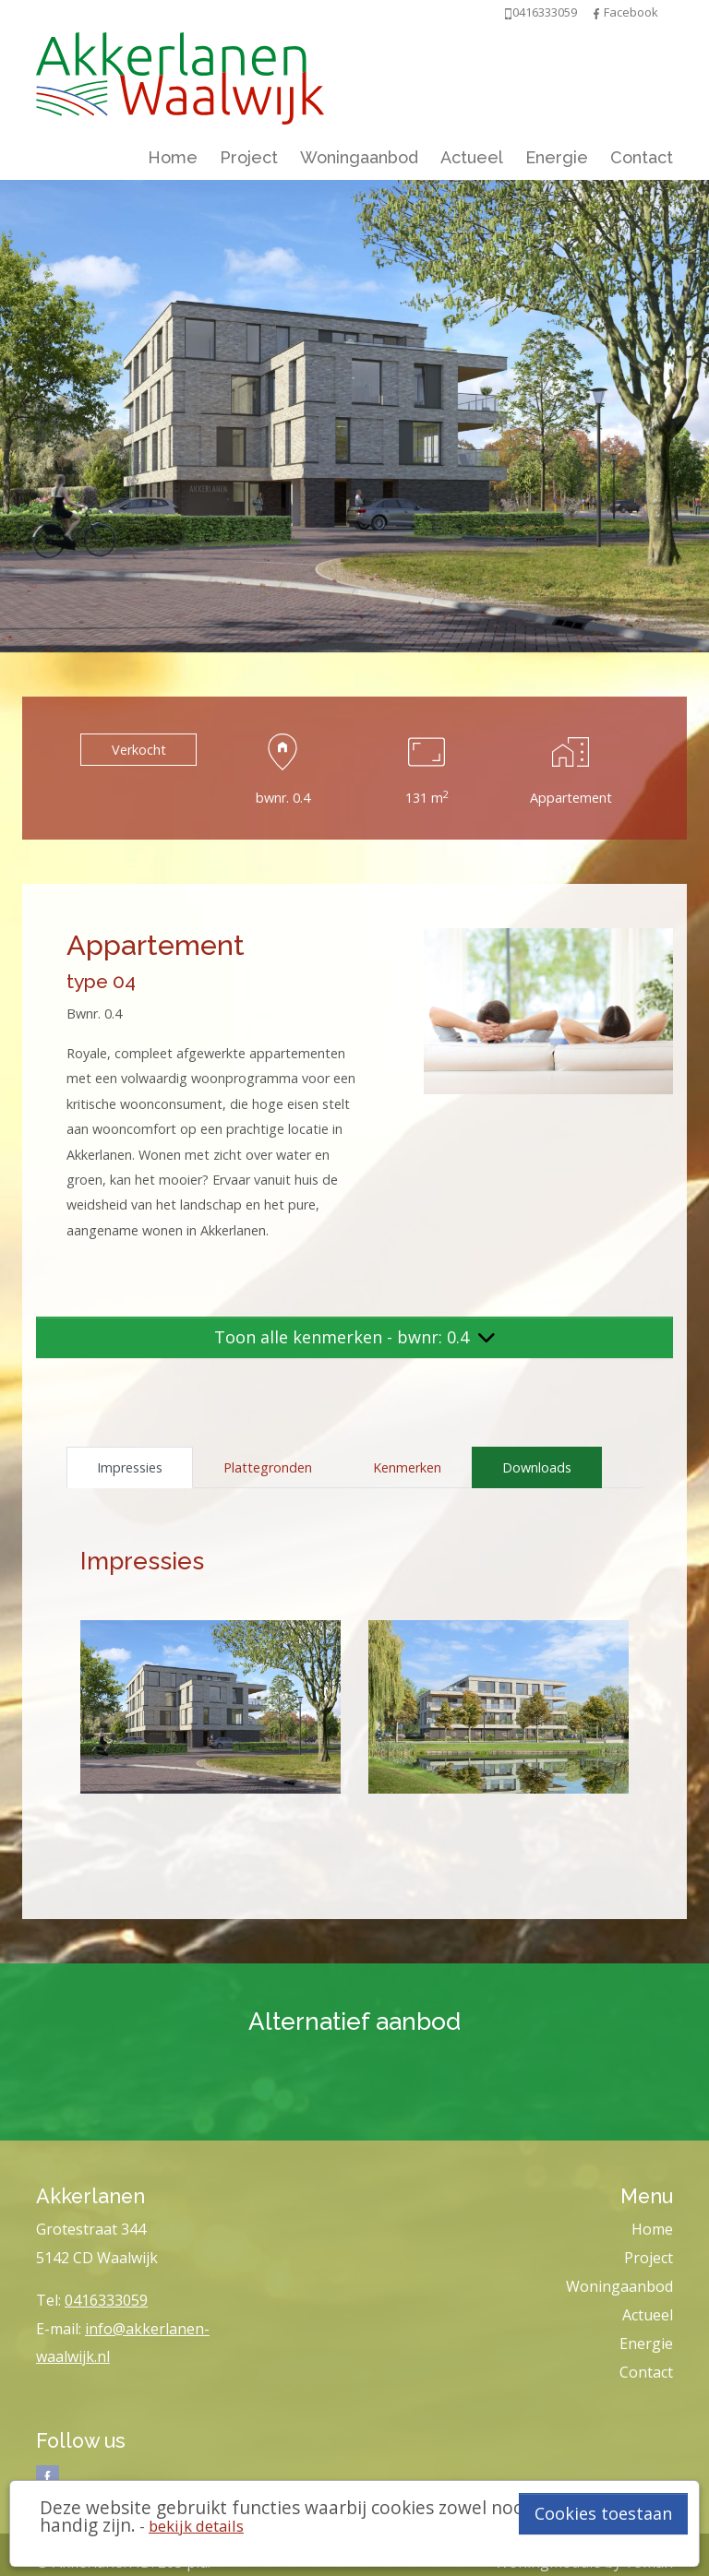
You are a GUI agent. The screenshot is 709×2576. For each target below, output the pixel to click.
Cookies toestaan (603, 2513)
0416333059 (106, 2300)
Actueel (471, 157)
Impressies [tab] (129, 1467)
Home (173, 157)
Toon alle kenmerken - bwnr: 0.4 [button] (354, 1337)
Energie (556, 157)
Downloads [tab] (536, 1467)
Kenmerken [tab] (407, 1467)
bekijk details (196, 2525)
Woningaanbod (359, 157)
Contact (641, 157)
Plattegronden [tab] (267, 1467)
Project (249, 157)
